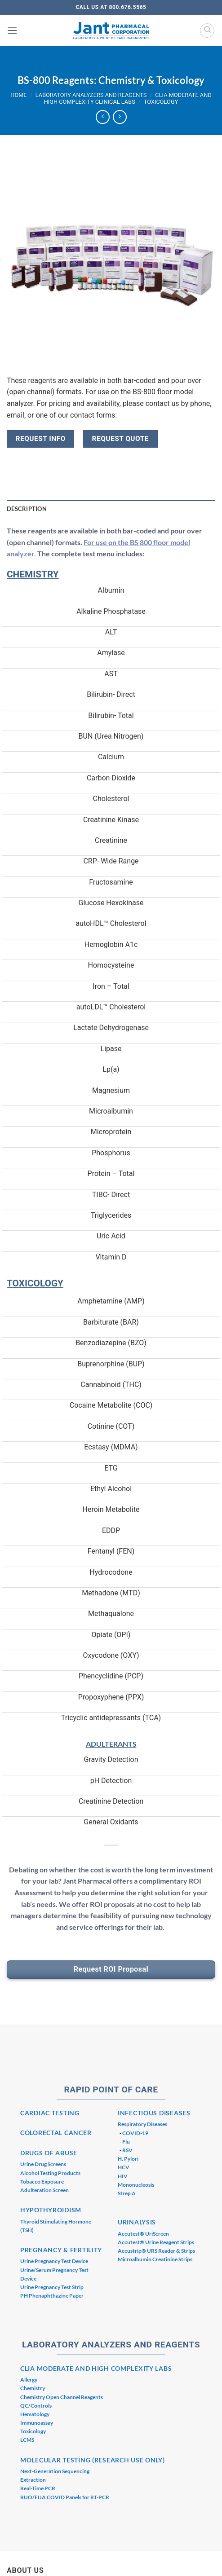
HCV (123, 2167)
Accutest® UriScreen (143, 2233)
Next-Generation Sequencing (54, 2471)
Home (18, 95)
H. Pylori (128, 2158)
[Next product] (103, 117)
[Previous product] (120, 117)
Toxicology (161, 101)
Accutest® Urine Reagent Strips (156, 2242)
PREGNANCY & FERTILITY (61, 2250)
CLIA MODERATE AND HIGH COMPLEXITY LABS (96, 2368)
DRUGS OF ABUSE (48, 2153)
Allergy (28, 2379)
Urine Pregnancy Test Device (54, 2261)
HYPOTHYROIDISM (50, 2210)
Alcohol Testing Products (50, 2173)
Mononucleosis (136, 2184)
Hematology (34, 2414)
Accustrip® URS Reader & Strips (156, 2250)
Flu (126, 2141)
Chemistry (32, 2388)
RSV (127, 2150)
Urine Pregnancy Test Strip (52, 2287)
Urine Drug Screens (43, 2164)
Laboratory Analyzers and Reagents (91, 95)
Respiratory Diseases (142, 2124)
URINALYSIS (137, 2222)
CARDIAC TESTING (50, 2113)
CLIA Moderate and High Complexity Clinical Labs (128, 98)
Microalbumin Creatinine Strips (155, 2259)
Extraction (33, 2479)
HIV (123, 2176)
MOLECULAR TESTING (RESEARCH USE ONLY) (92, 2460)
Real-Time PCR (37, 2488)
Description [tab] (27, 508)
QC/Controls (36, 2405)
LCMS (27, 2439)
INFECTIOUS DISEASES (154, 2113)
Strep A (127, 2193)
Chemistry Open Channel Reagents (61, 2397)
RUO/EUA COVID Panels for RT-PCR (64, 2497)
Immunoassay (36, 2422)
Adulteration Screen (44, 2190)
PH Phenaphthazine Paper (52, 2295)
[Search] (207, 30)
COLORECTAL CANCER (55, 2132)
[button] (12, 30)
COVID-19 (135, 2133)
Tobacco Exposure (42, 2181)
